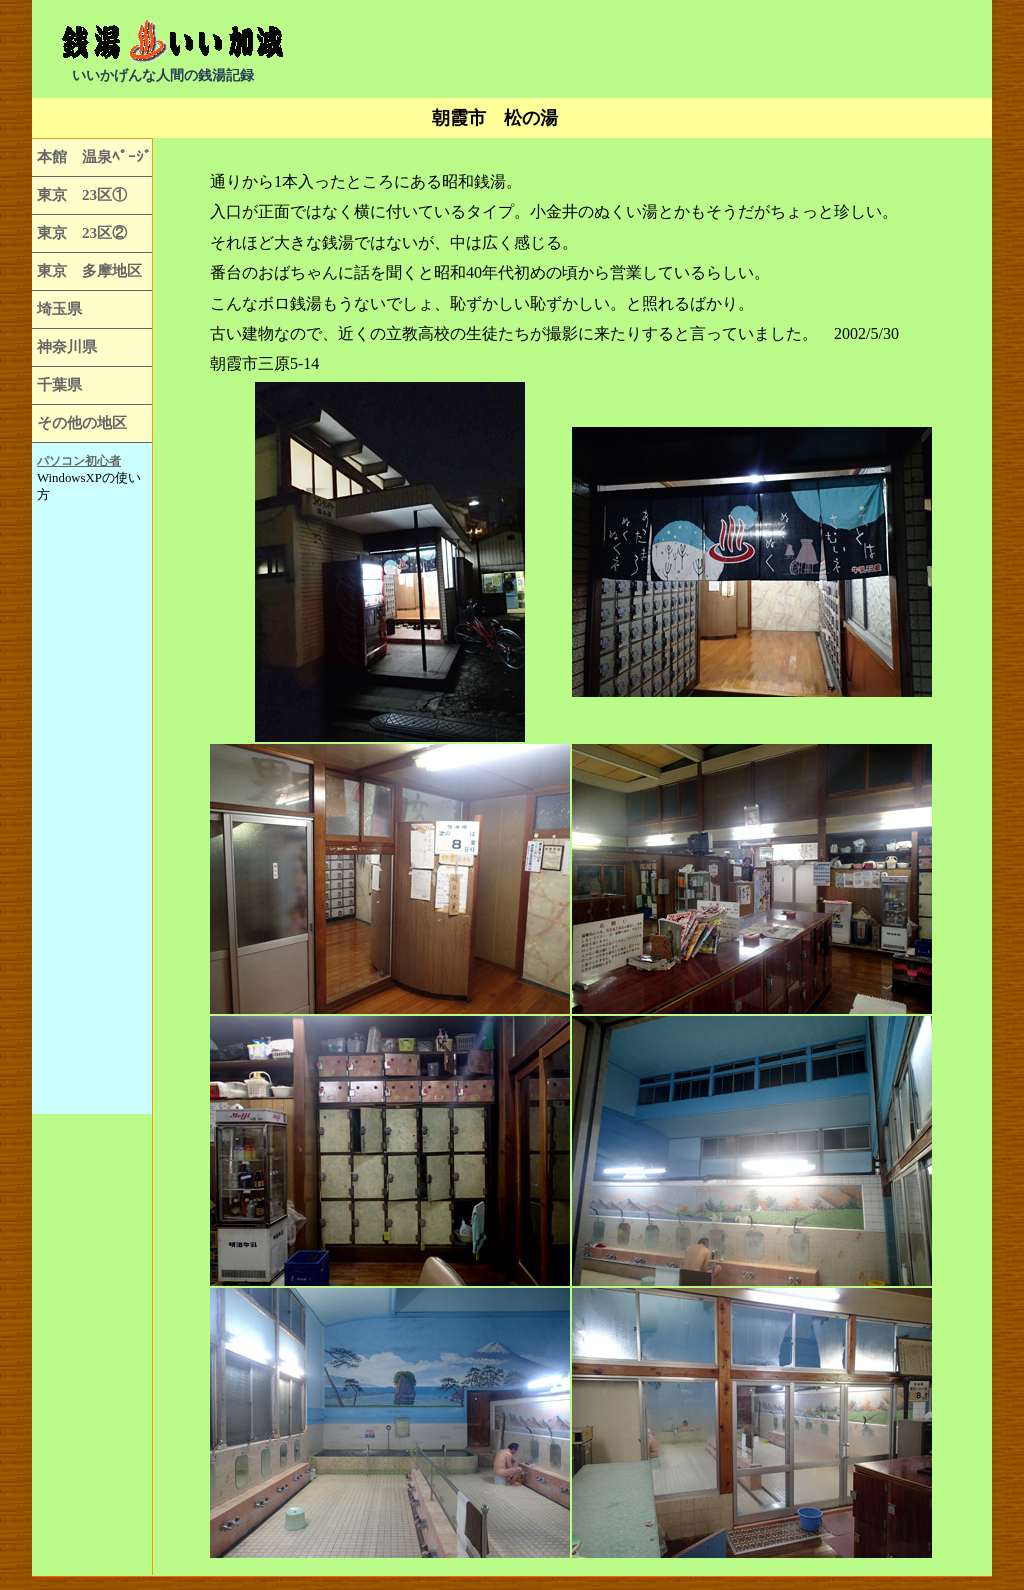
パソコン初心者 (79, 461)
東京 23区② (82, 232)
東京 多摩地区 (89, 270)
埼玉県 (59, 308)
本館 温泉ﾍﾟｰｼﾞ (94, 156)
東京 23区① (82, 194)
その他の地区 (82, 422)
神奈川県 (67, 346)
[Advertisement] (728, 50)
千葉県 (59, 384)
